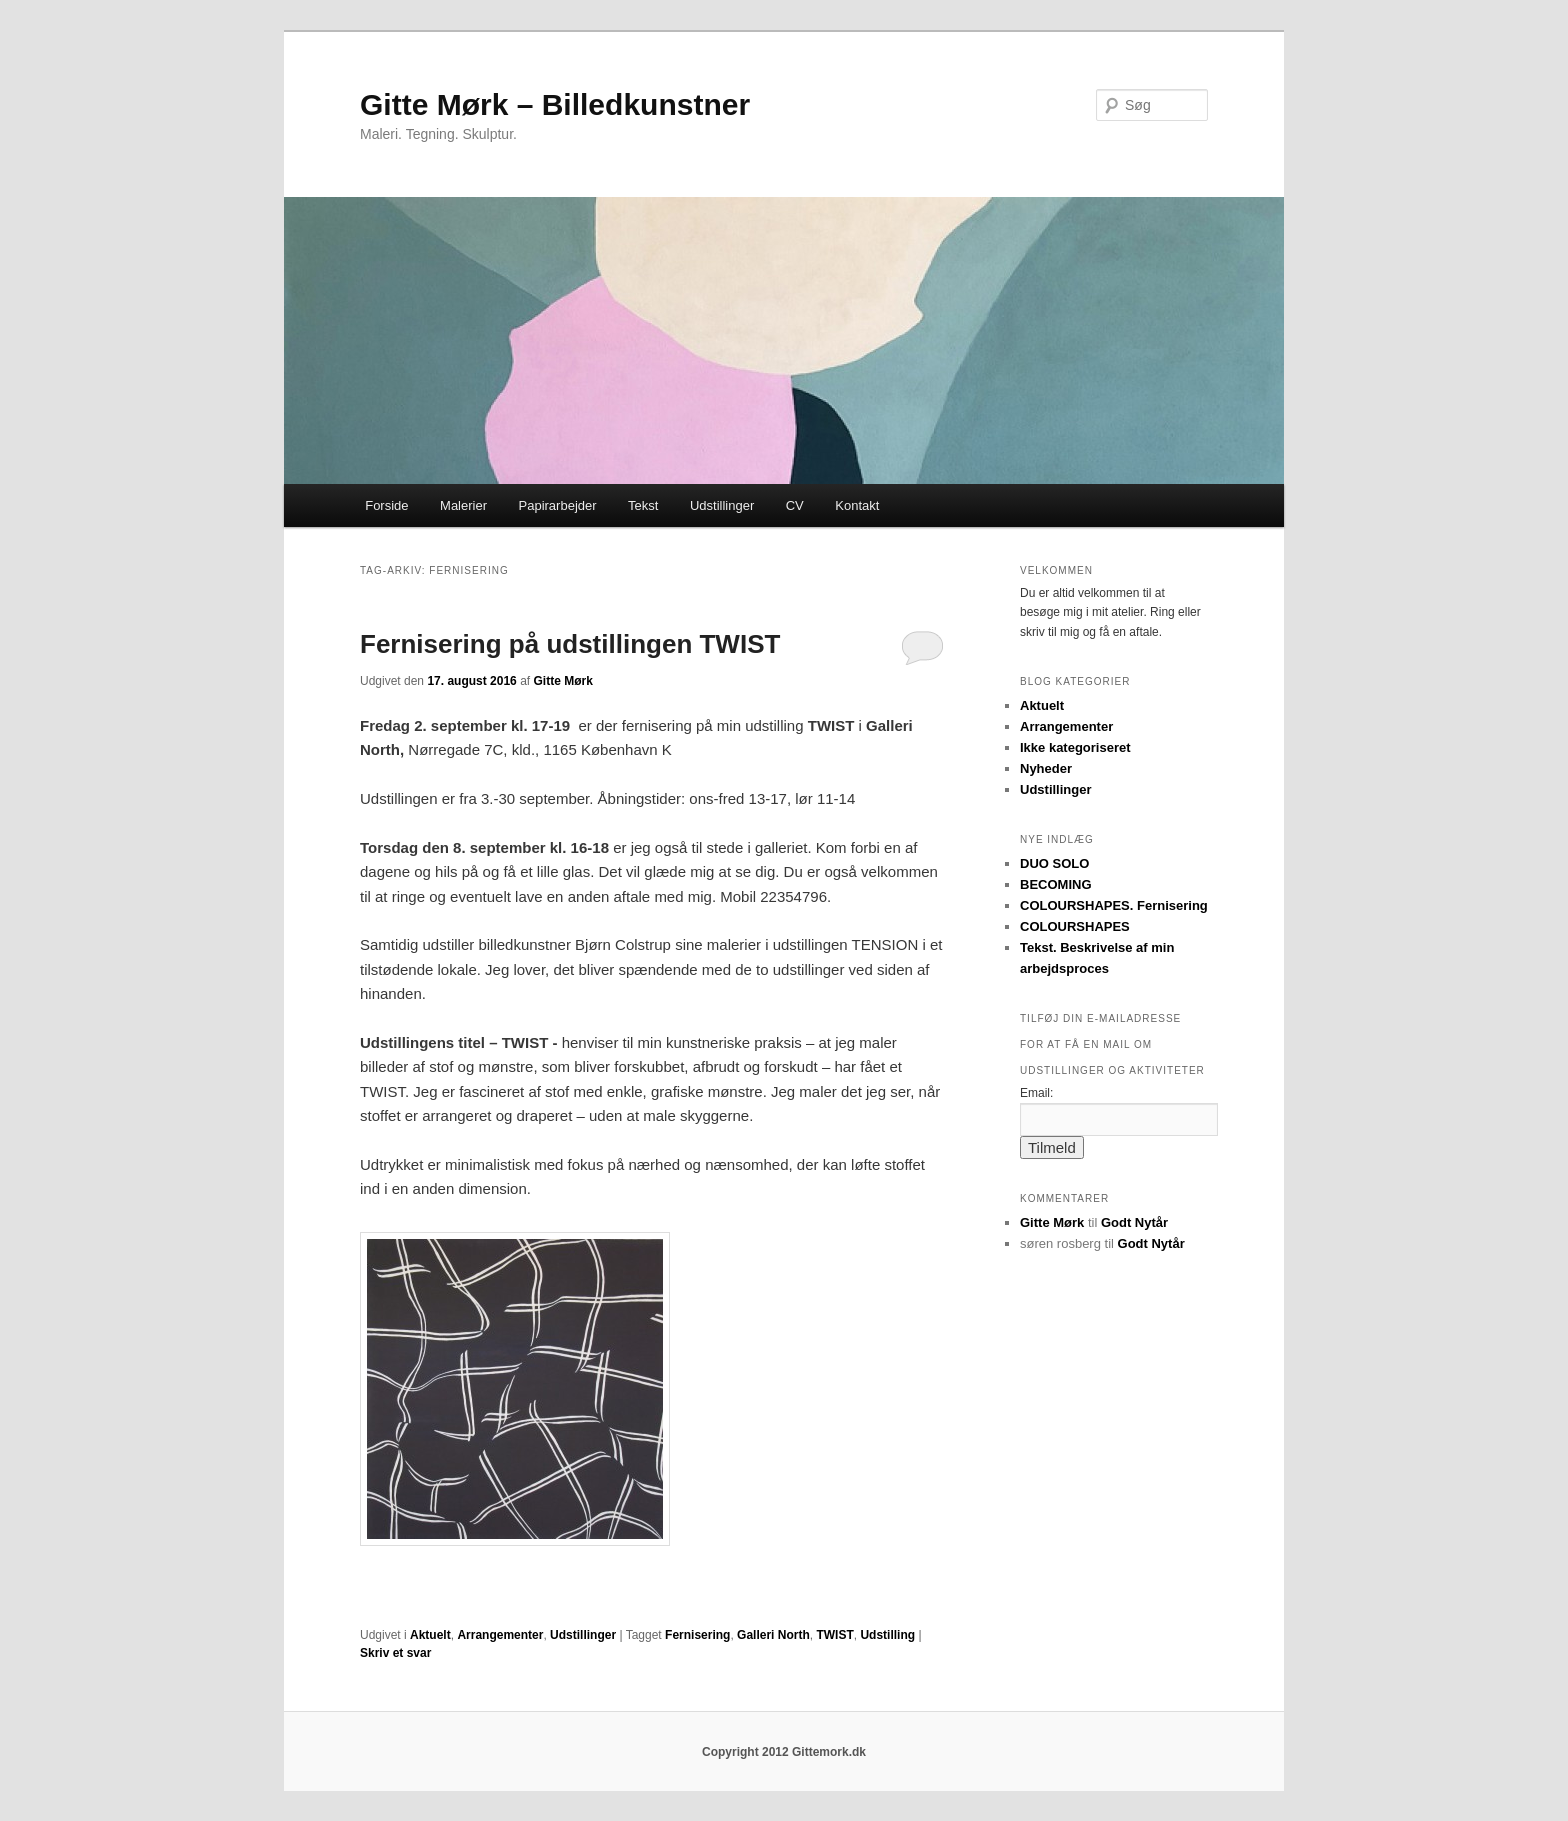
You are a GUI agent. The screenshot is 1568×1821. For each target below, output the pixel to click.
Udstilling (887, 1635)
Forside (386, 505)
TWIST (834, 1635)
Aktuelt (430, 1635)
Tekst (643, 505)
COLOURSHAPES (1075, 926)
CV (795, 505)
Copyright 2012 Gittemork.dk (784, 1752)
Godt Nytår (1134, 1222)
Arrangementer (500, 1635)
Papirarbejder (558, 505)
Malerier (463, 505)
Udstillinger (722, 505)
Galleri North (773, 1635)
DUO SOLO (1054, 863)
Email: (1036, 1093)
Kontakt (857, 505)
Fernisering (697, 1635)
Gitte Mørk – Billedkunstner (555, 104)
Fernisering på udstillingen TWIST (570, 644)
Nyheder (1046, 768)
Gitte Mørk (562, 681)
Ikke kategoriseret (1075, 747)
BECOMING (1056, 884)
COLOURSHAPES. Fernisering (1114, 905)
